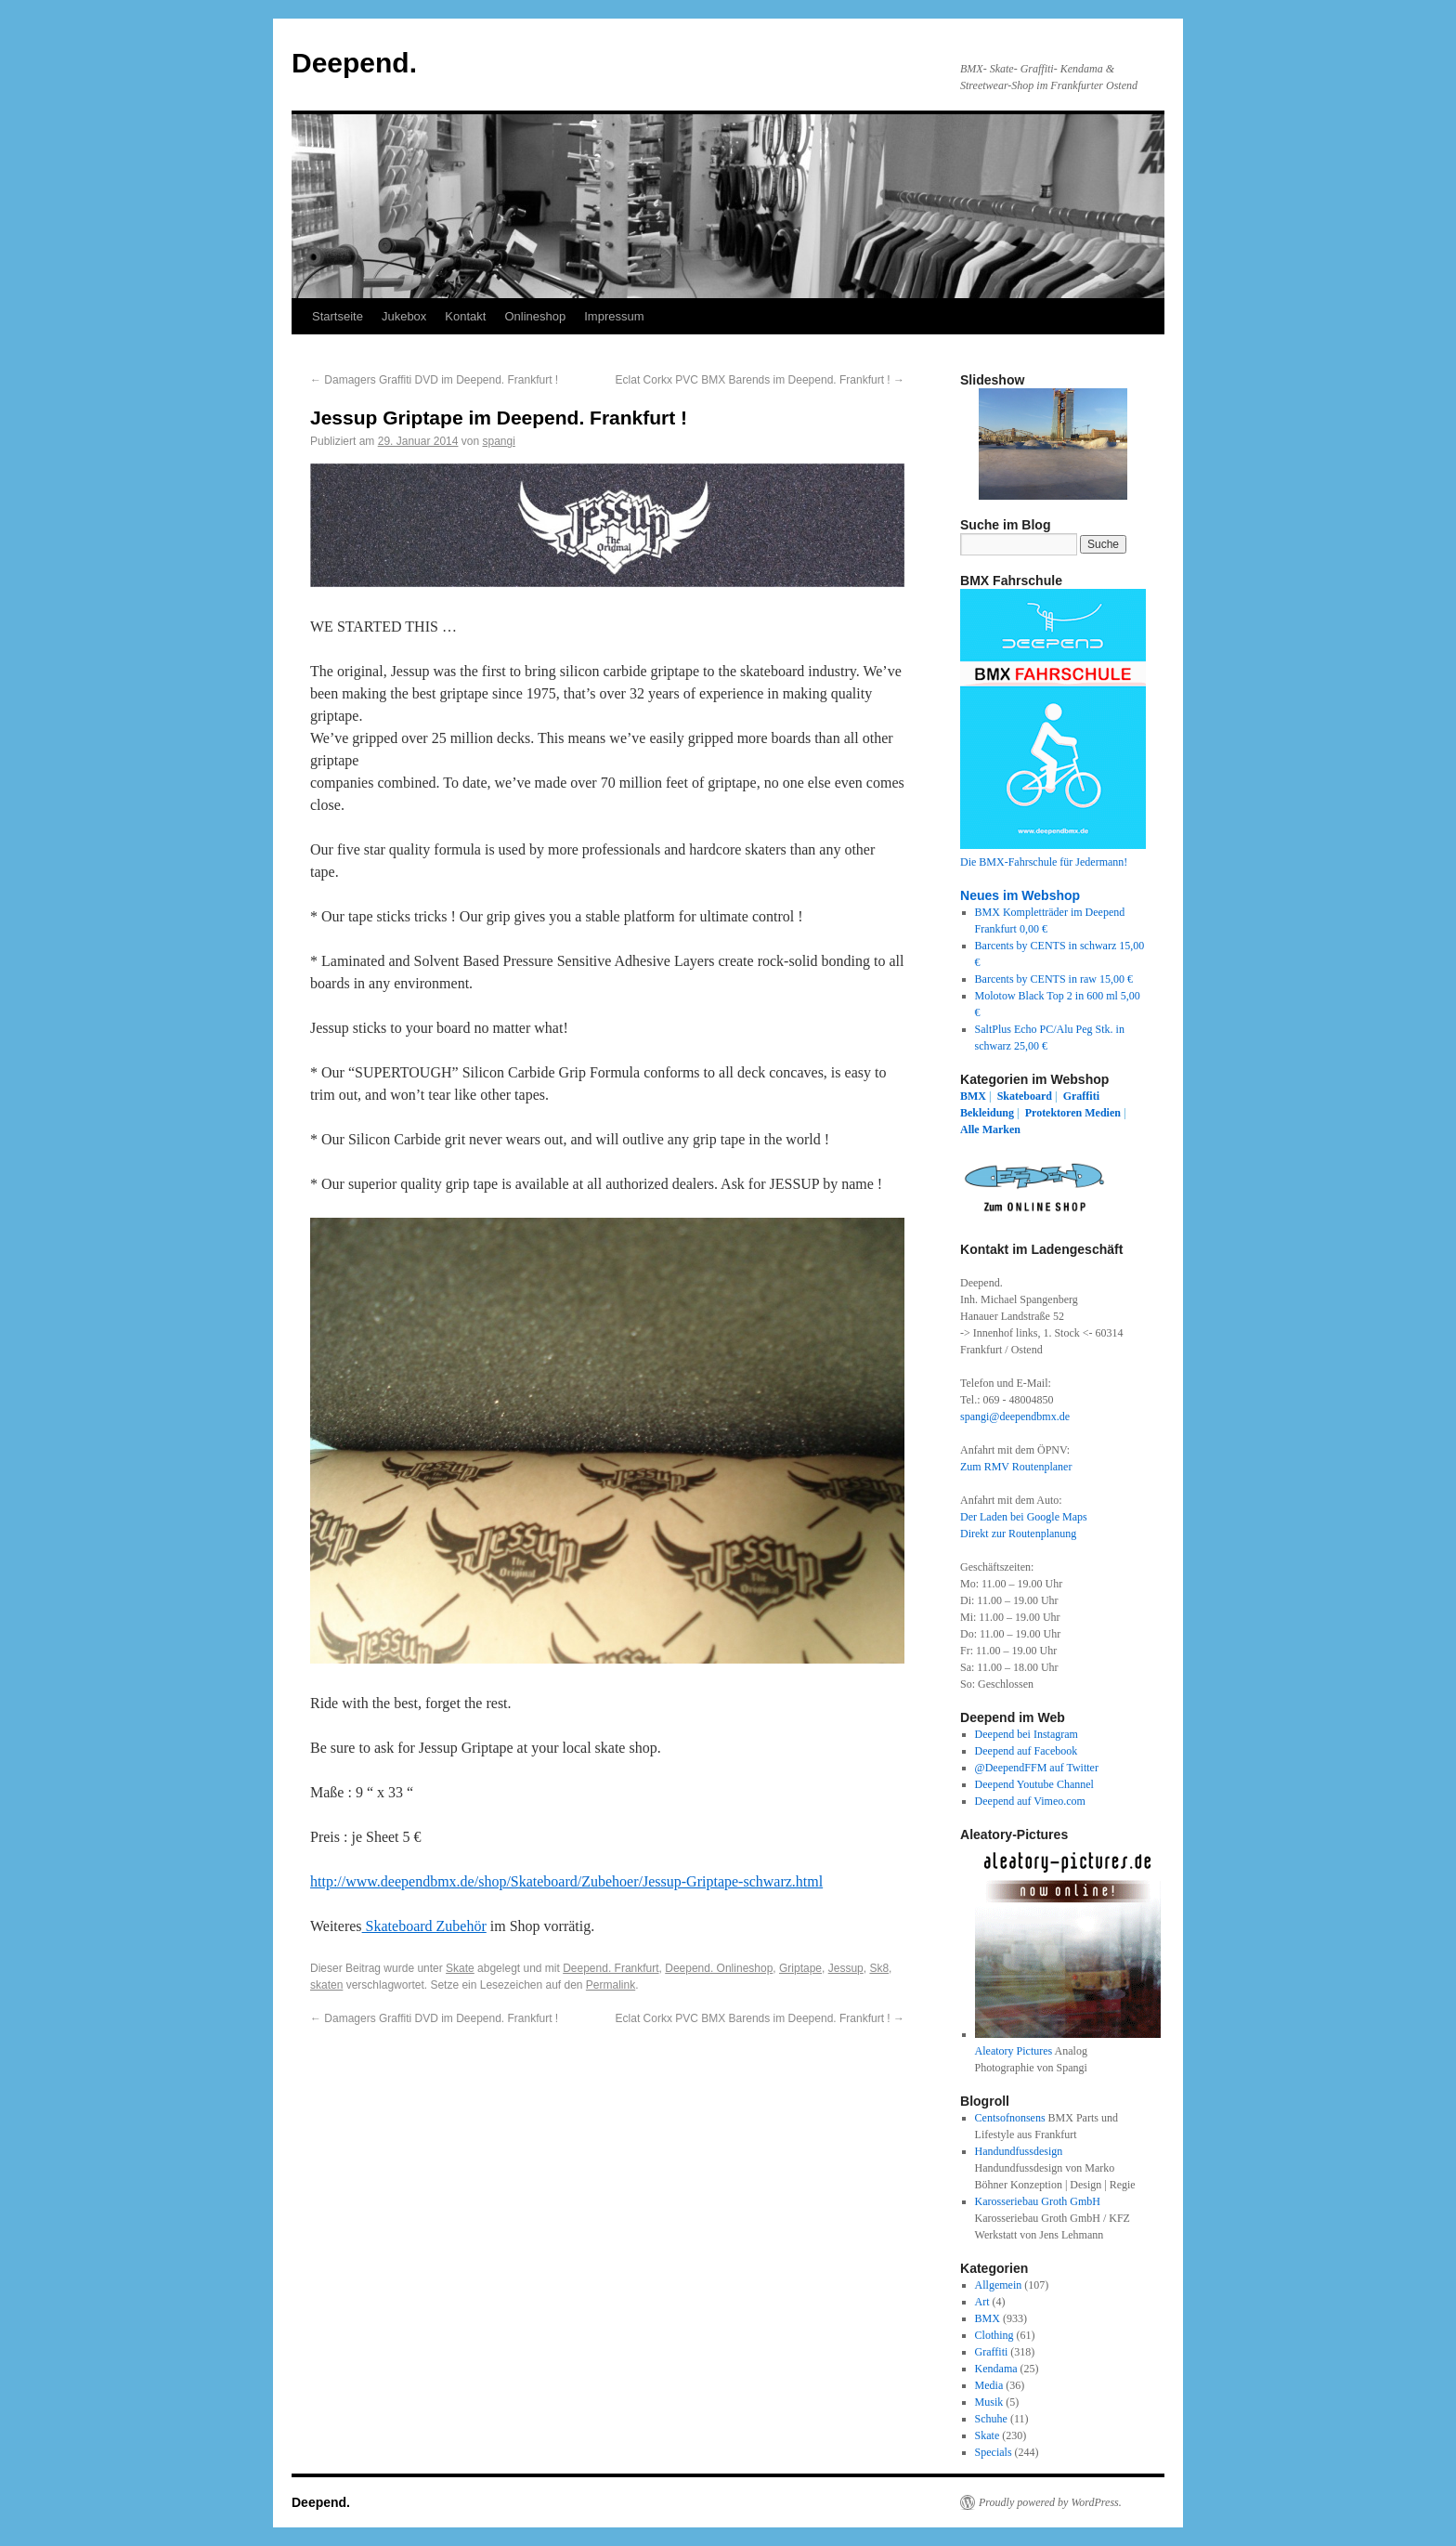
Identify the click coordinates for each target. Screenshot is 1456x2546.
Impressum (614, 316)
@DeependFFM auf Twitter (1036, 1767)
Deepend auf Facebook (1026, 1750)
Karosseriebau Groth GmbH (1037, 2201)
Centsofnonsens (1010, 2117)
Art (982, 2301)
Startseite (337, 316)
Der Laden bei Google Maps (1023, 1516)
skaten (326, 1984)
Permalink (610, 1984)
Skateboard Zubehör (424, 1926)
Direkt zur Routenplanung (1018, 1533)
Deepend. (354, 62)
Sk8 (879, 1968)
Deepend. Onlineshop (719, 1968)
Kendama (996, 2368)
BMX (973, 1096)
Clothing (994, 2335)
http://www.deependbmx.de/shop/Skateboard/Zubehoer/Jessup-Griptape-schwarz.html (566, 1881)
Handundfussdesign (1019, 2151)
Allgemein (998, 2284)
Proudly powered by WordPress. (1050, 2502)
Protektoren (1054, 1112)
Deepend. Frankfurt (610, 1968)
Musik (989, 2402)
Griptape (800, 1968)
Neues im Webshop (1020, 895)
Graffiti (1081, 1096)
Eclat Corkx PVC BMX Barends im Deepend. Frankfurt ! (760, 379)
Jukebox (404, 316)
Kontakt (465, 316)
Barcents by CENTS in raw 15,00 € (1054, 979)
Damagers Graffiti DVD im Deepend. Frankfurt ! (434, 379)
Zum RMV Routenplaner (1016, 1466)
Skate (460, 1968)
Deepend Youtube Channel (1034, 1784)
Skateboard (1024, 1096)
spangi (499, 441)
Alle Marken (990, 1129)
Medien (1103, 1112)
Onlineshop (535, 316)
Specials (993, 2452)
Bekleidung (987, 1112)
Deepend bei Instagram (1026, 1734)
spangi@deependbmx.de (1015, 1416)
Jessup (846, 1968)
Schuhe (991, 2418)
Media (989, 2385)
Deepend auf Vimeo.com (1030, 1801)
